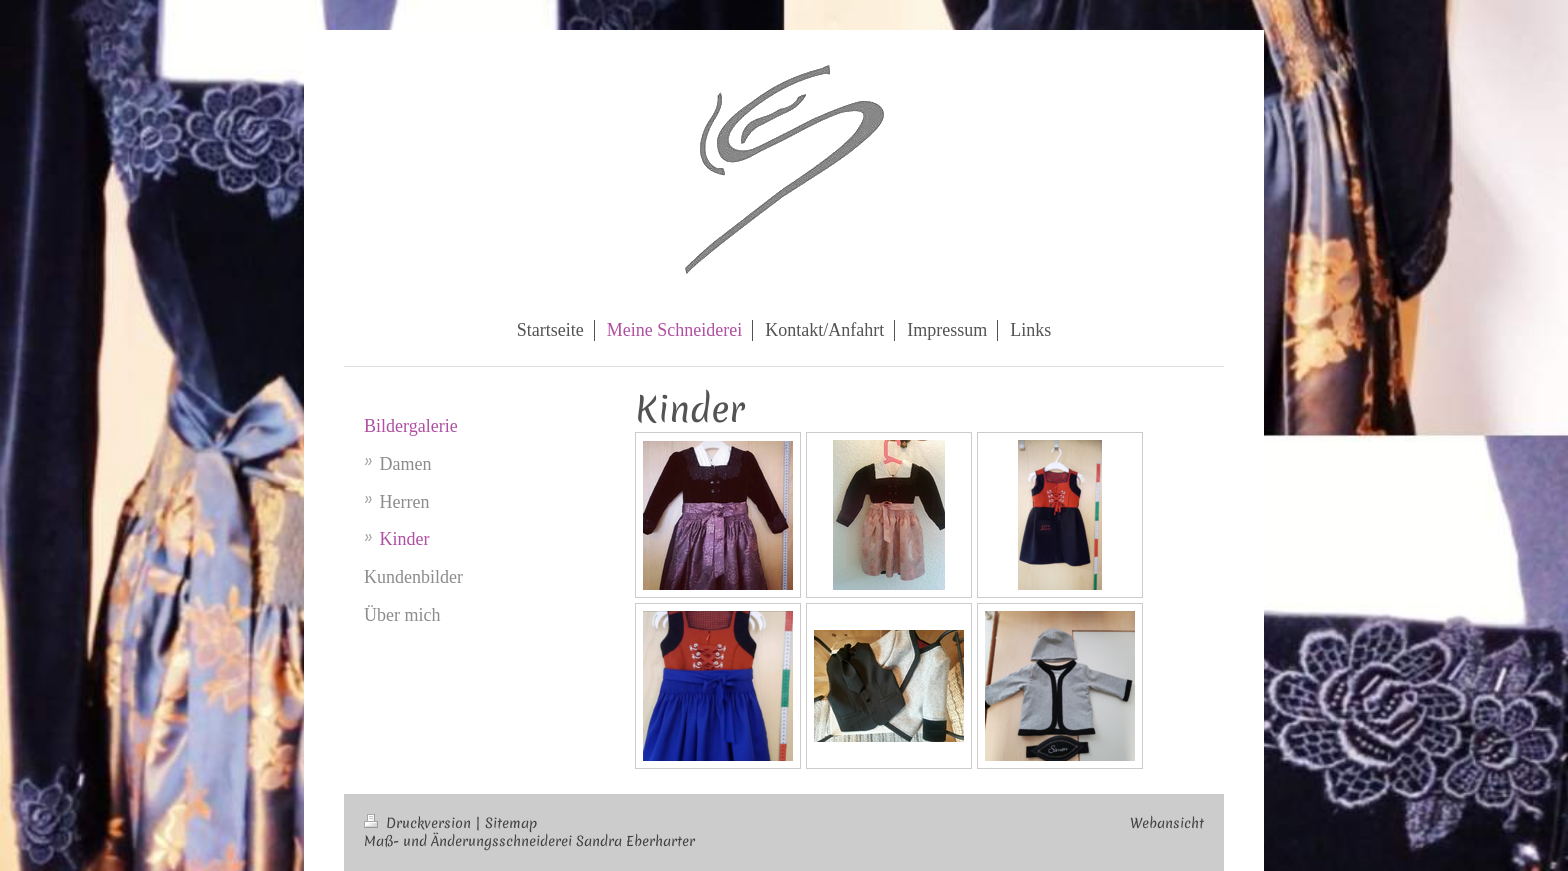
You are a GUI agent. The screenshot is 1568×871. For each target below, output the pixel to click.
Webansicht (1167, 823)
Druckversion (419, 823)
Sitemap (511, 823)
